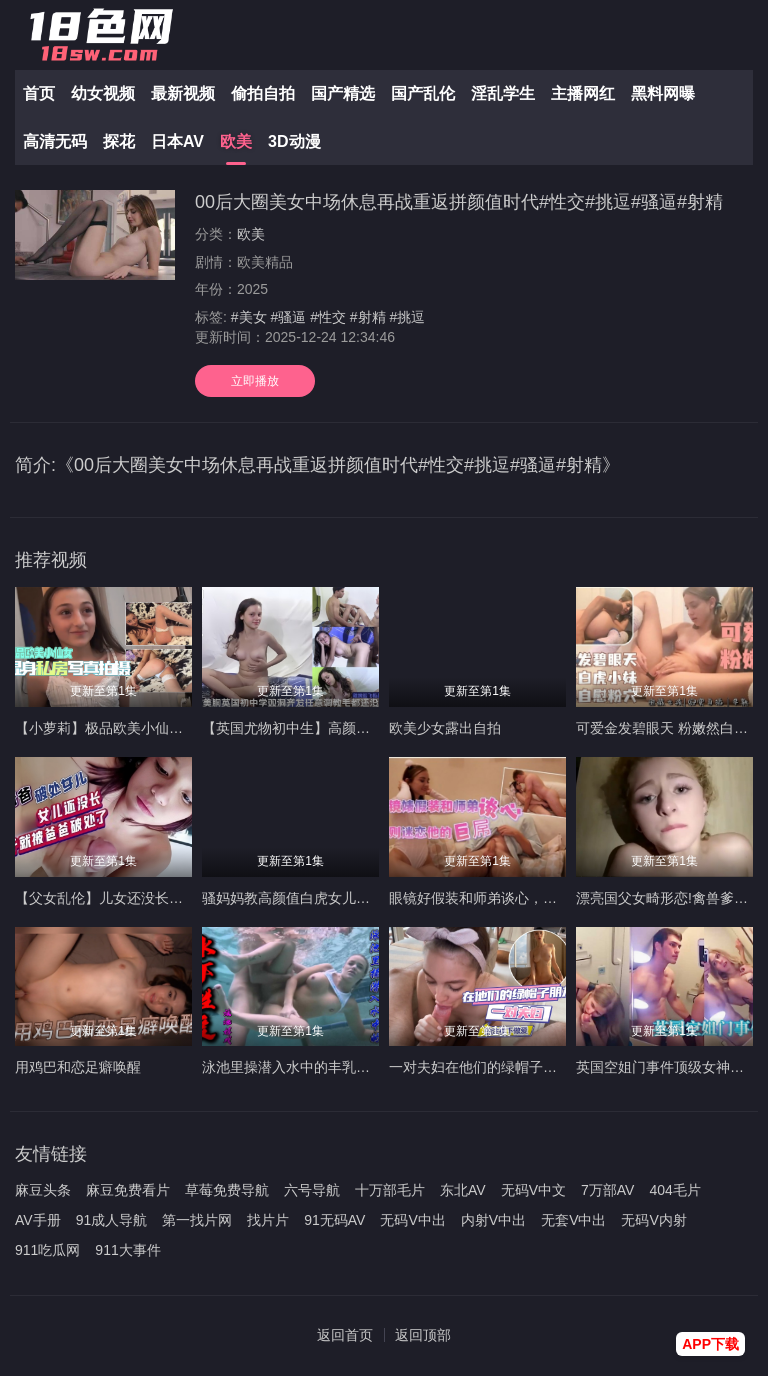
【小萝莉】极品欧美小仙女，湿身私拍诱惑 (148, 728)
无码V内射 (653, 1220)
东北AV (463, 1190)
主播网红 (583, 93)
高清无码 (55, 141)
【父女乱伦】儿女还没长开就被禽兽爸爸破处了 (162, 898)
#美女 (249, 317)
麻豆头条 (43, 1190)
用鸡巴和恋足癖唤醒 (78, 1067)
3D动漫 (294, 141)
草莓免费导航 (227, 1190)
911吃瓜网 (47, 1250)
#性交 (328, 317)
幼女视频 (103, 93)
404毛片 (674, 1190)
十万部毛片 (390, 1190)
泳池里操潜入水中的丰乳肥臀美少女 (314, 1067)
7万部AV (607, 1190)
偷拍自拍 (263, 93)
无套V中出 (573, 1220)
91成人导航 (112, 1220)
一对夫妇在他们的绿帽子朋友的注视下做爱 (522, 1067)
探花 (119, 141)
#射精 (368, 317)
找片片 (268, 1220)
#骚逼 (288, 317)
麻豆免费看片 (128, 1190)
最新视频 (183, 93)
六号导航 (312, 1190)
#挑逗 (408, 317)
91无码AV (334, 1220)
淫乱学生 (503, 93)
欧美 (236, 141)
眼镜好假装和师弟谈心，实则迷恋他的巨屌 (522, 898)
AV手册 (38, 1220)
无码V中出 (412, 1220)
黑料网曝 (663, 93)
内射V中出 (493, 1220)
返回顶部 (423, 1335)
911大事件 (127, 1250)
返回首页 (345, 1335)
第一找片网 (197, 1220)
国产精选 (343, 93)
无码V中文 (533, 1190)
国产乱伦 (423, 93)
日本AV (177, 141)
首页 (39, 93)
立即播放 (255, 381)
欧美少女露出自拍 (445, 728)
